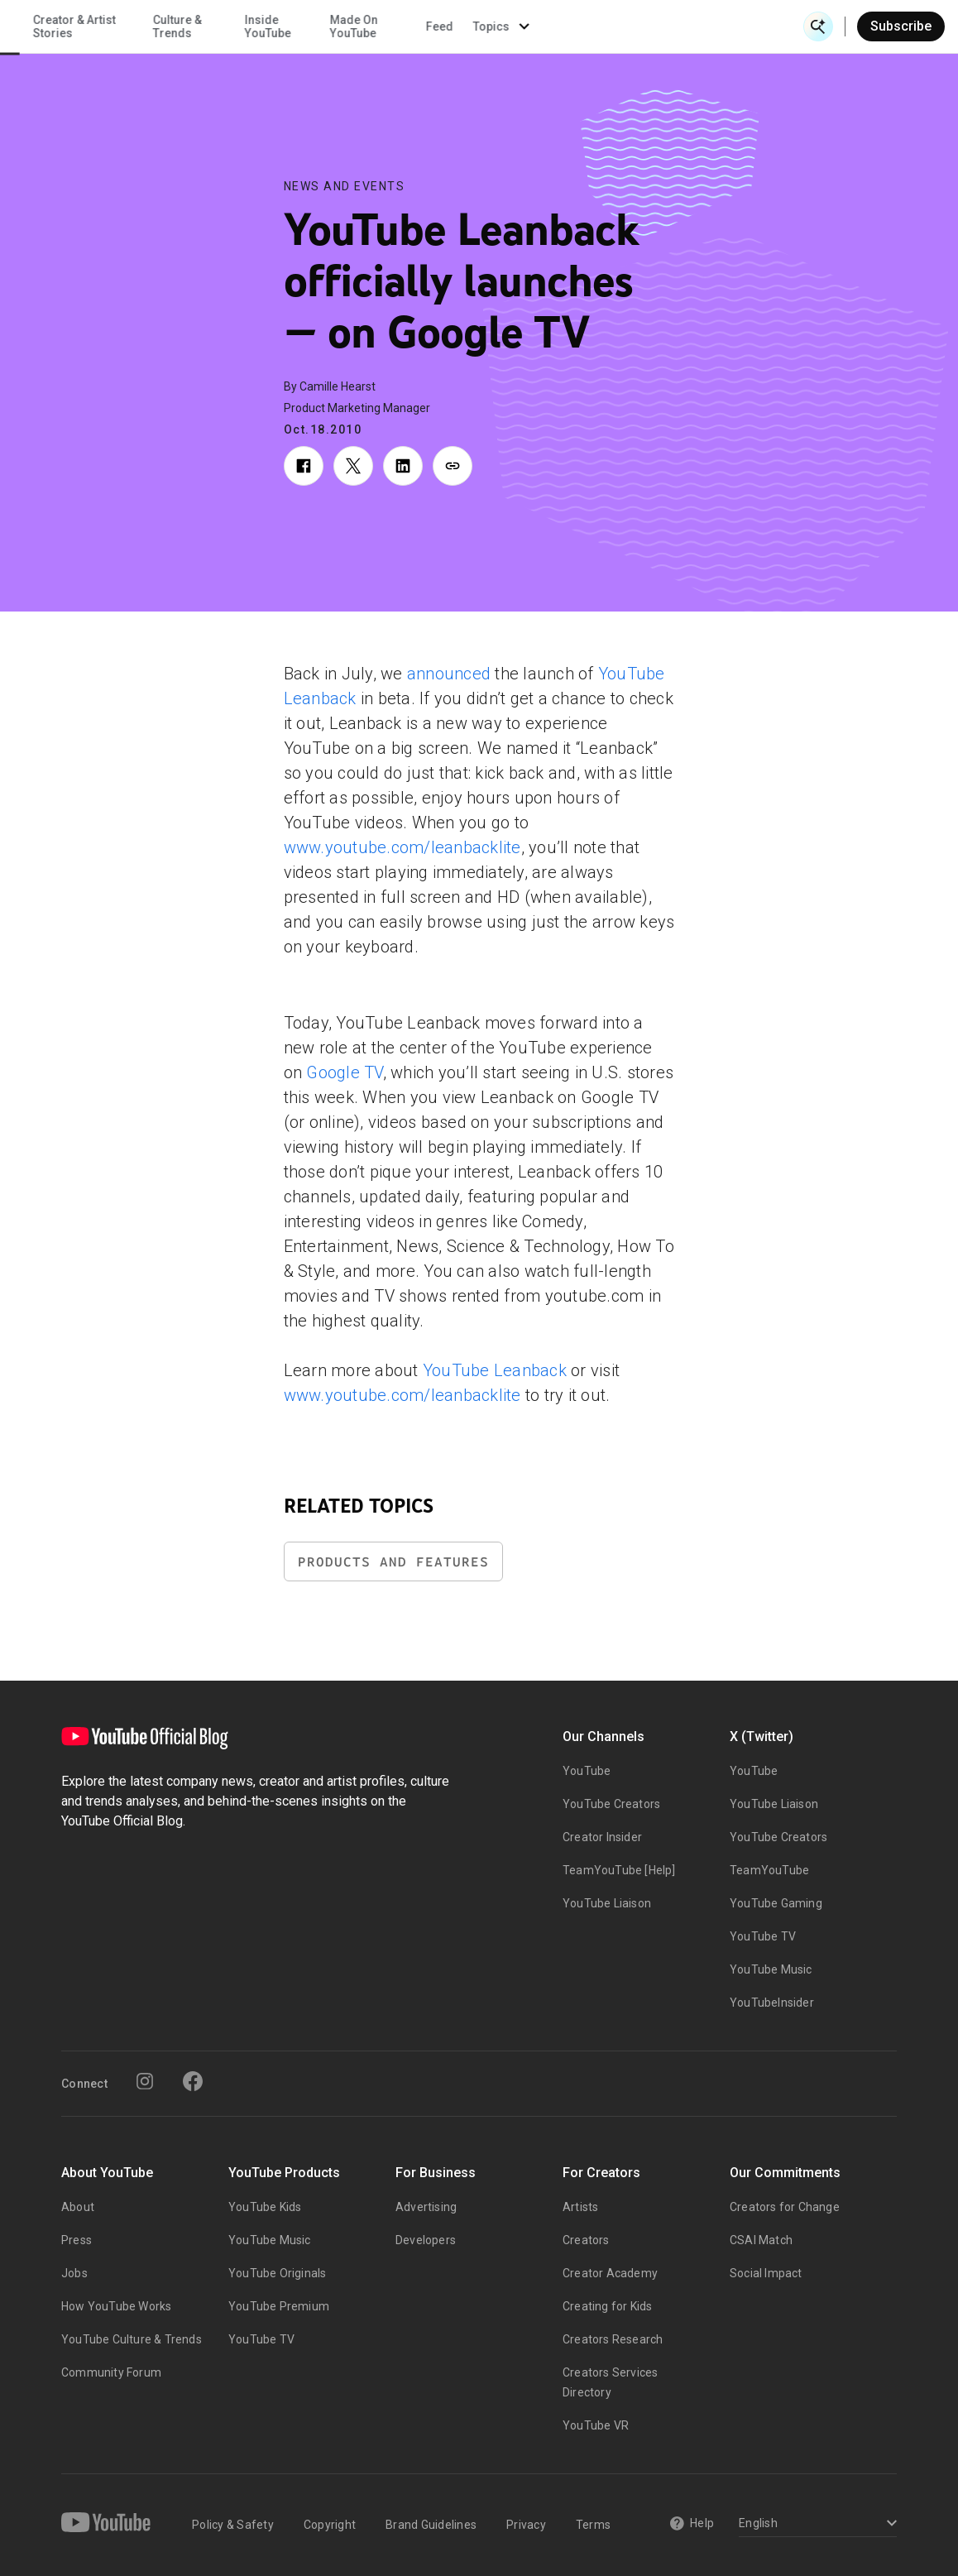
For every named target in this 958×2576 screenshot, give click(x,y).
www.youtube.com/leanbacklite (402, 847)
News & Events (231, 26)
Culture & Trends (436, 26)
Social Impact (766, 2273)
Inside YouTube (527, 26)
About (77, 2207)
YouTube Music (771, 1969)
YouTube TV (763, 1936)
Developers (425, 2240)
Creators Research (613, 2339)
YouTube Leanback (495, 1370)
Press (76, 2240)
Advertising (426, 2207)
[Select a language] (815, 2524)
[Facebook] (193, 2081)
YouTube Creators (611, 1804)
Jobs (74, 2273)
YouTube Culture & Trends (131, 2339)
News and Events (344, 186)
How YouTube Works (116, 2306)
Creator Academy (610, 2273)
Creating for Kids (607, 2306)
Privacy (526, 2524)
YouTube (587, 1770)
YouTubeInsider (772, 2002)
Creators (586, 2240)
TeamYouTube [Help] (619, 1870)
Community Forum (111, 2372)
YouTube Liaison (607, 1903)
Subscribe (901, 26)
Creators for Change (785, 2207)
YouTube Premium (278, 2306)
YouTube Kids (264, 2207)
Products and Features (393, 1562)
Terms (593, 2524)
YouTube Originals (277, 2273)
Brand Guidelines (431, 2524)
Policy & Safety (233, 2524)
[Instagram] (145, 2081)
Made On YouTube (613, 26)
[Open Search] (818, 26)
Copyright (330, 2524)
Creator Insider (602, 1837)
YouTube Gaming (776, 1903)
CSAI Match (761, 2240)
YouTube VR (596, 2425)
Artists (580, 2207)
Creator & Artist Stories (333, 26)
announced (449, 674)
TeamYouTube (769, 1870)
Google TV (344, 1072)
